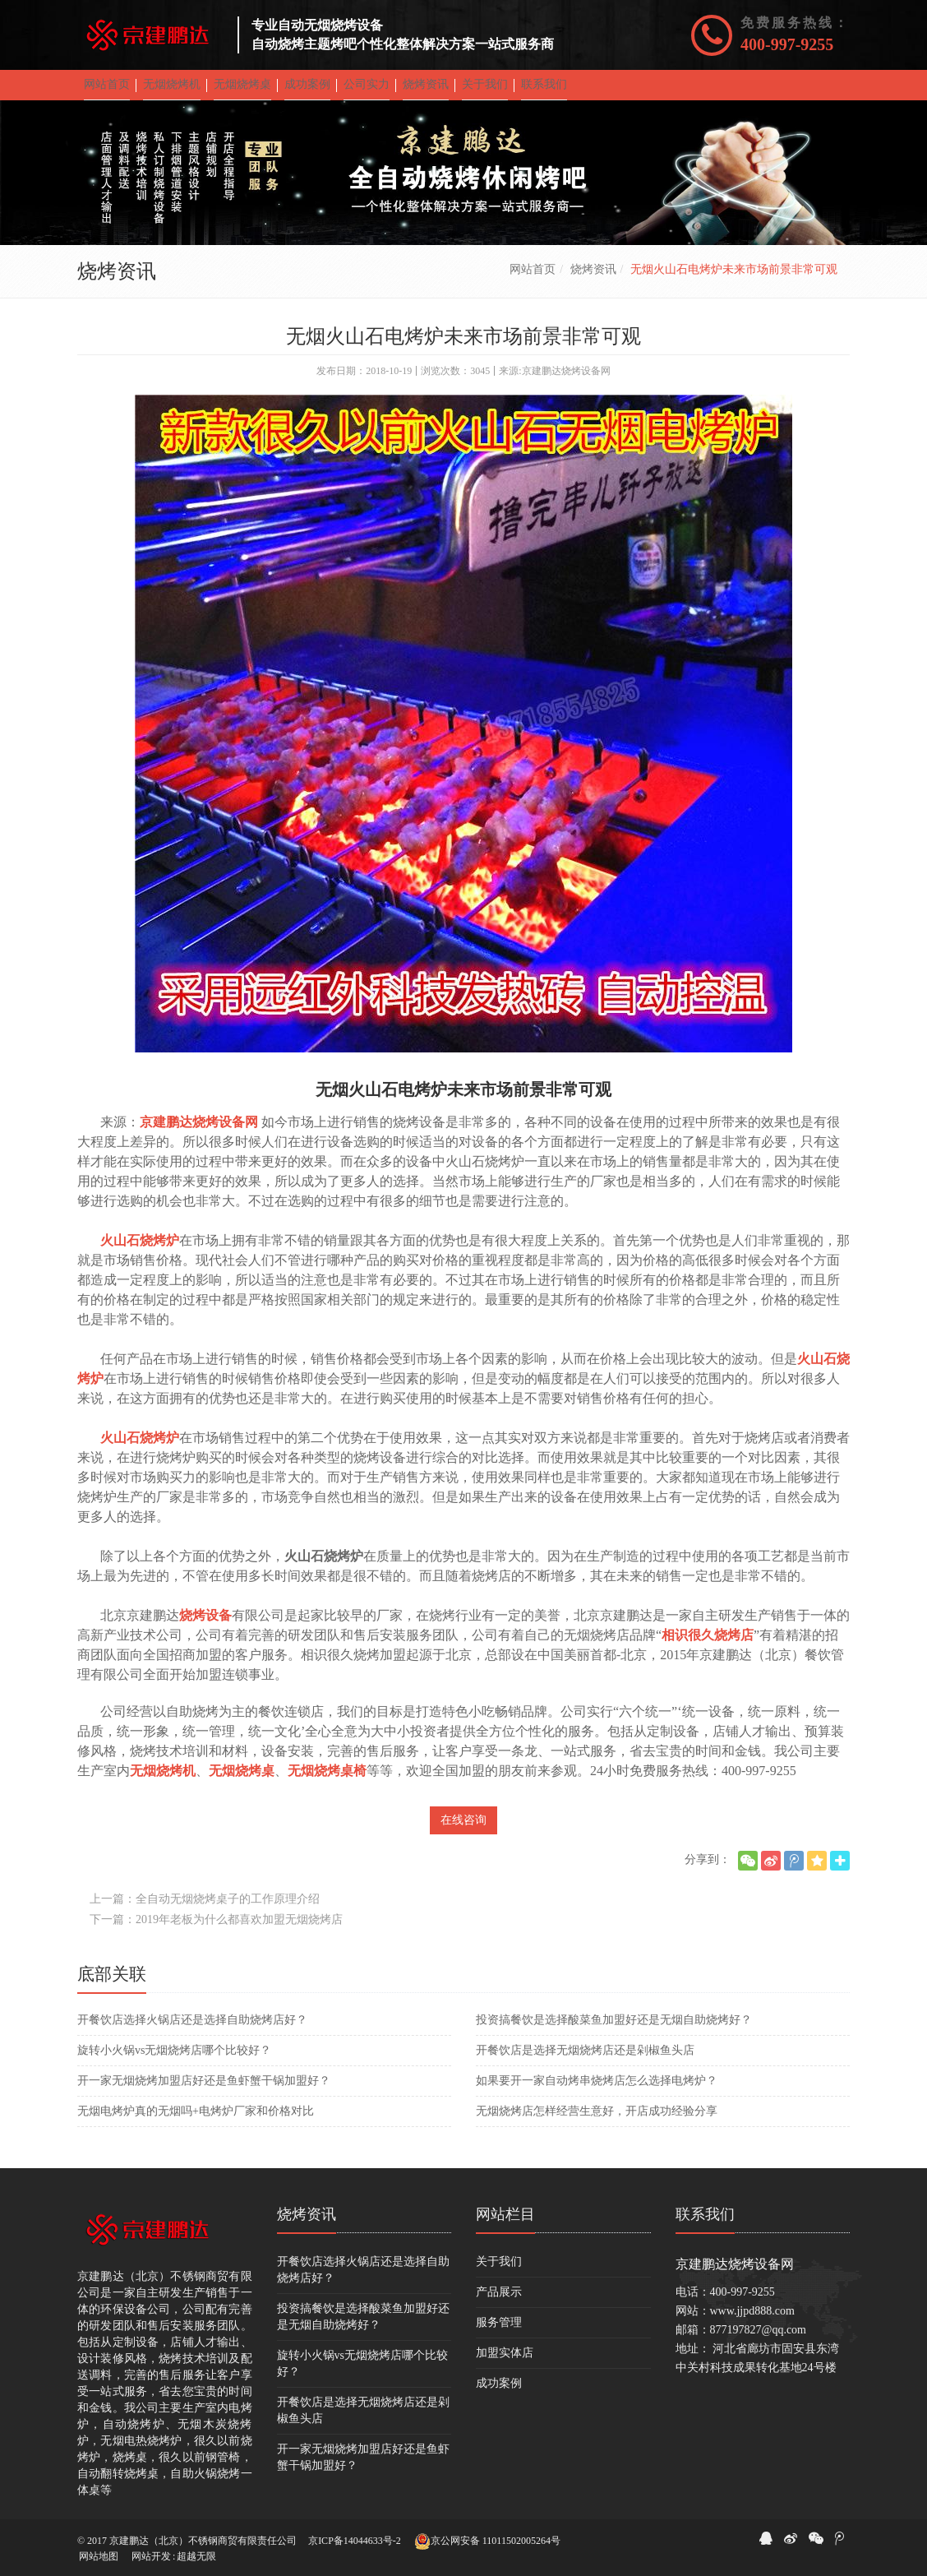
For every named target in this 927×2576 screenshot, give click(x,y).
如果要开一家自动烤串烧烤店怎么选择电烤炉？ (596, 2092)
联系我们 (705, 2226)
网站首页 (533, 281)
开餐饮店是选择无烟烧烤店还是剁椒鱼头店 (585, 2062)
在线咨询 (463, 1831)
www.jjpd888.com (752, 2322)
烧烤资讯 (593, 281)
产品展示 (499, 2303)
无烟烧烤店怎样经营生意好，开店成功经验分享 (596, 2122)
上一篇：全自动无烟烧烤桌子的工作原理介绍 (205, 1910)
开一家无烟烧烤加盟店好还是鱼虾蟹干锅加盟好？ (203, 2092)
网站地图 (98, 2556)
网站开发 (151, 2556)
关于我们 (499, 2273)
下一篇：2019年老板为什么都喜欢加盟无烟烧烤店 (216, 1931)
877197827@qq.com (758, 2341)
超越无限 (196, 2556)
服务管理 (499, 2334)
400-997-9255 (786, 44)
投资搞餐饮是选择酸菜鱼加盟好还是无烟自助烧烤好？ (614, 2031)
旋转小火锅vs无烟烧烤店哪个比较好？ (174, 2062)
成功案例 (499, 2395)
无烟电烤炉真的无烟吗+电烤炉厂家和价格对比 (195, 2122)
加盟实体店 (504, 2364)
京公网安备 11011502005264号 (487, 2541)
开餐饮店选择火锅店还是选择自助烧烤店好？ (192, 2031)
